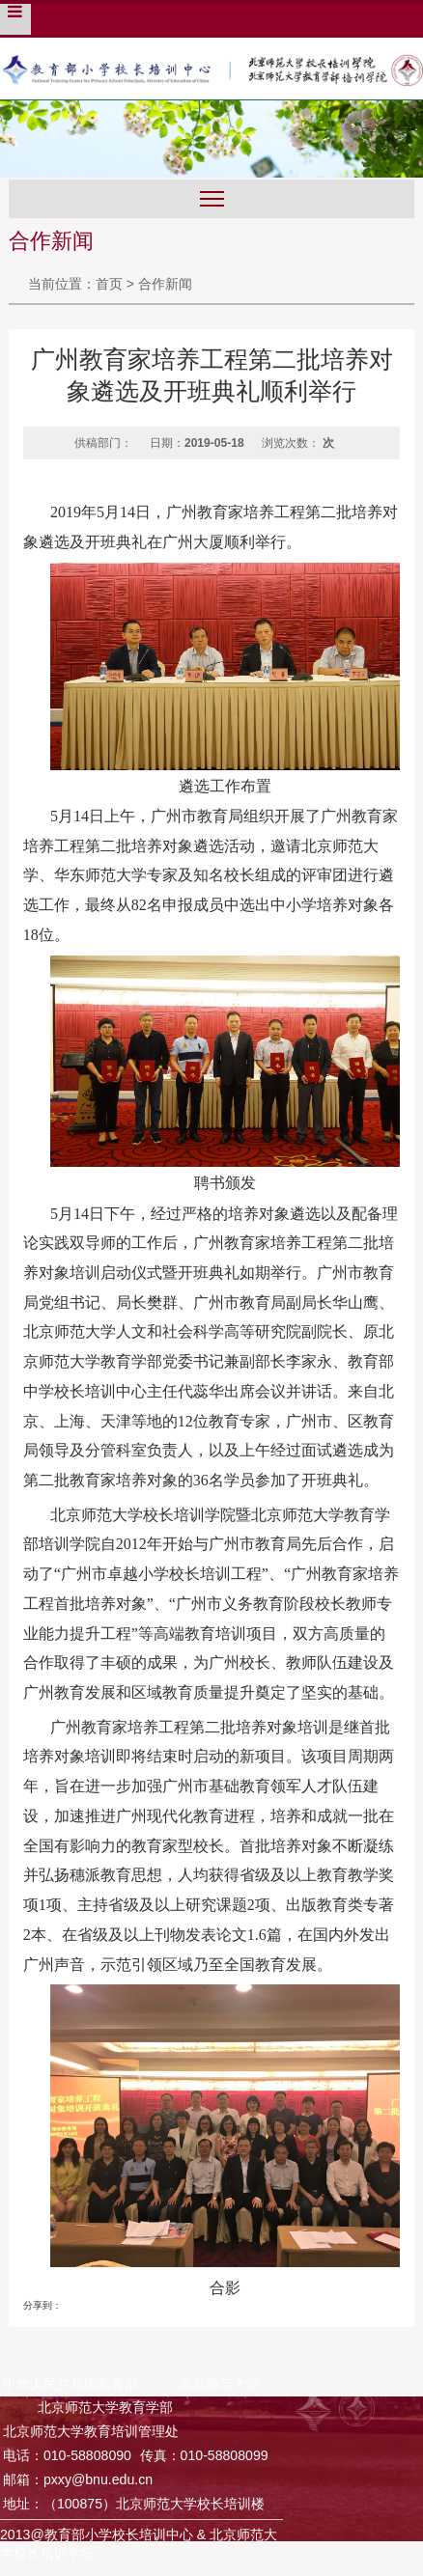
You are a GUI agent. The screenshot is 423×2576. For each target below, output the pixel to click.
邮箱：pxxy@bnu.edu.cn (78, 2479)
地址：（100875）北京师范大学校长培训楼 (134, 2503)
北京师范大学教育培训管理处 (91, 2431)
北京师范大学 (219, 2384)
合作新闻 (165, 283)
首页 (109, 283)
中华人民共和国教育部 (70, 2384)
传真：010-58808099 (204, 2455)
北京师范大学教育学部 (105, 2407)
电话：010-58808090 (67, 2455)
